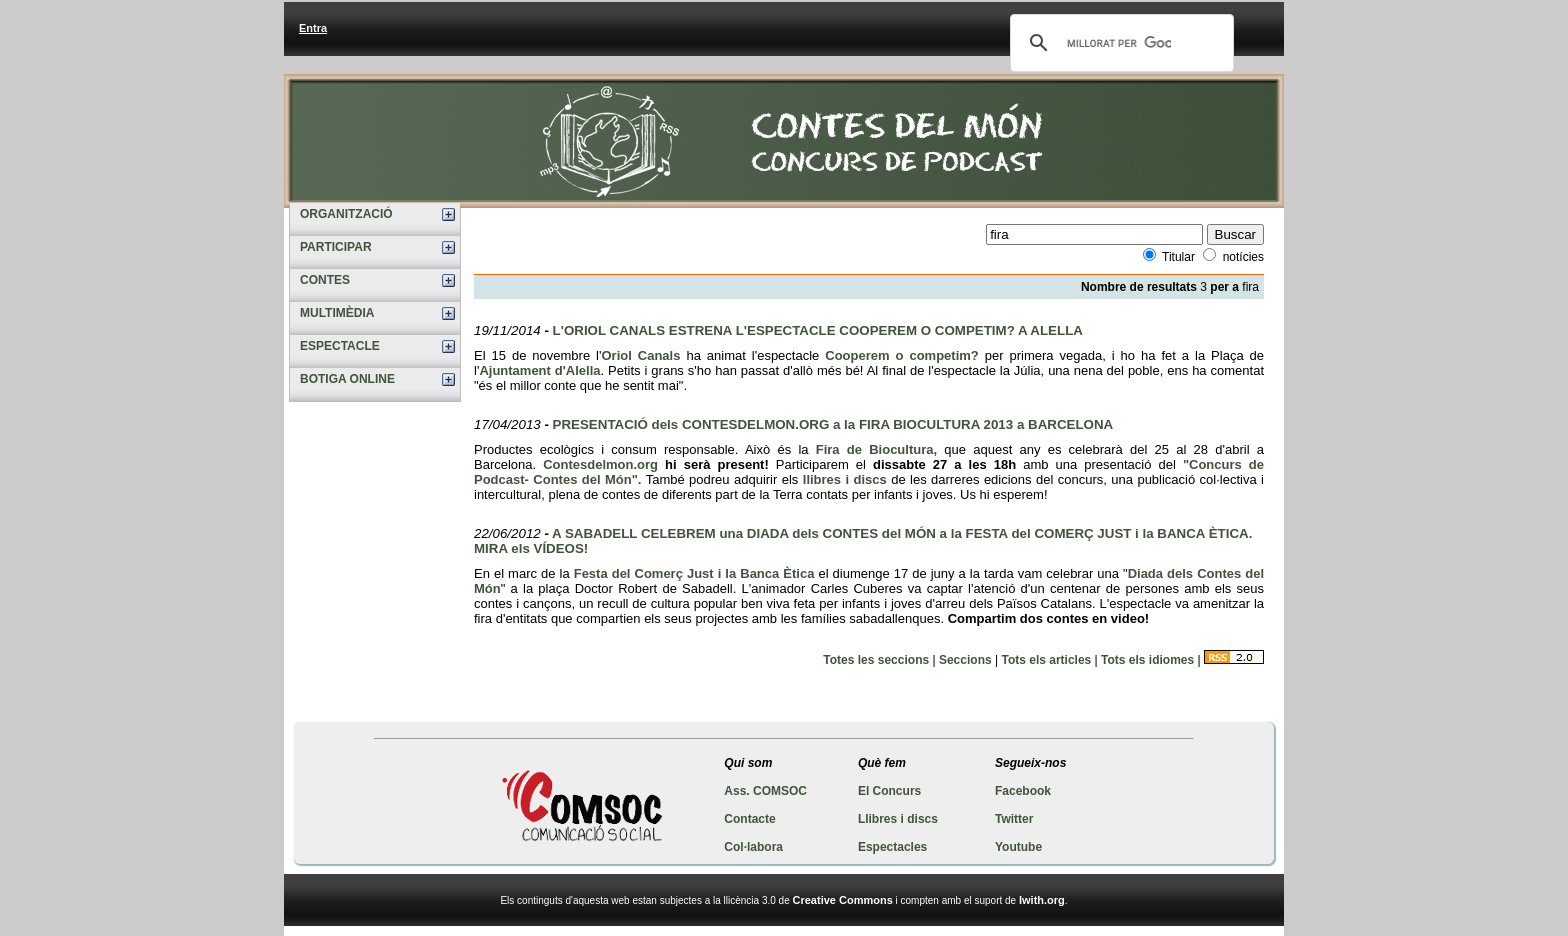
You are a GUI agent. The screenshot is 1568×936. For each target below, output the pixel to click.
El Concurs (889, 791)
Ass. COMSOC (765, 791)
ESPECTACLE (340, 346)
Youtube (1018, 847)
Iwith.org (1042, 900)
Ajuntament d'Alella (539, 370)
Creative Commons (843, 900)
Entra (313, 28)
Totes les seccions (876, 660)
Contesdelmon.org (600, 464)
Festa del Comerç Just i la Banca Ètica (694, 573)
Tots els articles (1046, 660)
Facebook (1023, 791)
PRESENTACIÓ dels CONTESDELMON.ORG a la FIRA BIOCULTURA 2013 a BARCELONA (833, 424)
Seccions (965, 660)
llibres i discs (845, 479)
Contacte (749, 819)
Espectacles (892, 847)
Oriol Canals (641, 355)
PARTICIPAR (336, 247)
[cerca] (1119, 43)
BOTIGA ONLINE (347, 379)
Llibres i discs (898, 819)
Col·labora (753, 847)
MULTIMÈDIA (337, 313)
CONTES (325, 280)
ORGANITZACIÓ (346, 214)
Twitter (1014, 819)
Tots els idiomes (1147, 660)
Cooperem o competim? (902, 355)
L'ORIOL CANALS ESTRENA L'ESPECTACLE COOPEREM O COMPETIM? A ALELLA (818, 330)
